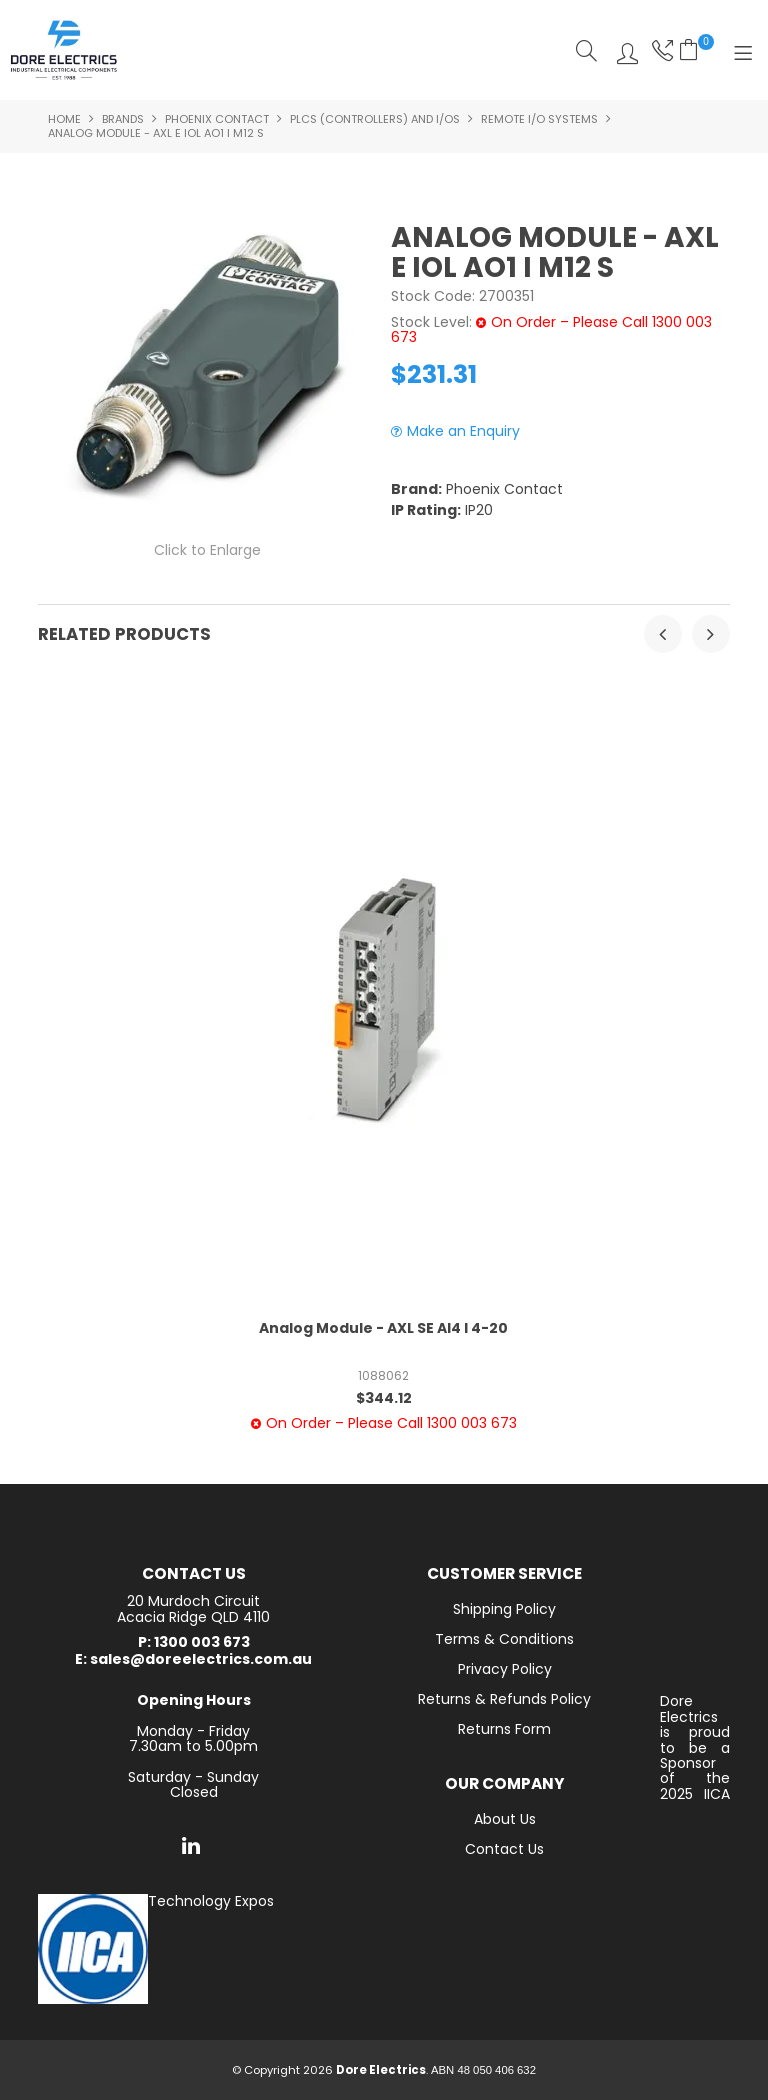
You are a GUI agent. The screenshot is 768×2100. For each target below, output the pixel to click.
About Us (505, 1819)
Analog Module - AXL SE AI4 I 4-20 (383, 1328)
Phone (660, 50)
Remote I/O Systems (539, 119)
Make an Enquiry (463, 431)
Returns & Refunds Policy (504, 1699)
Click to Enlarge (207, 550)
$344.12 (384, 1398)
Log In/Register (622, 50)
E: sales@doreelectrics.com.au (193, 1659)
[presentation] (663, 634)
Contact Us (504, 1849)
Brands (123, 119)
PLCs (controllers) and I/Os (375, 119)
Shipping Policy (504, 1609)
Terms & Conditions (504, 1639)
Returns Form (504, 1729)
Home (64, 119)
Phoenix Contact (217, 119)
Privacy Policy (505, 1669)
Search (586, 50)
